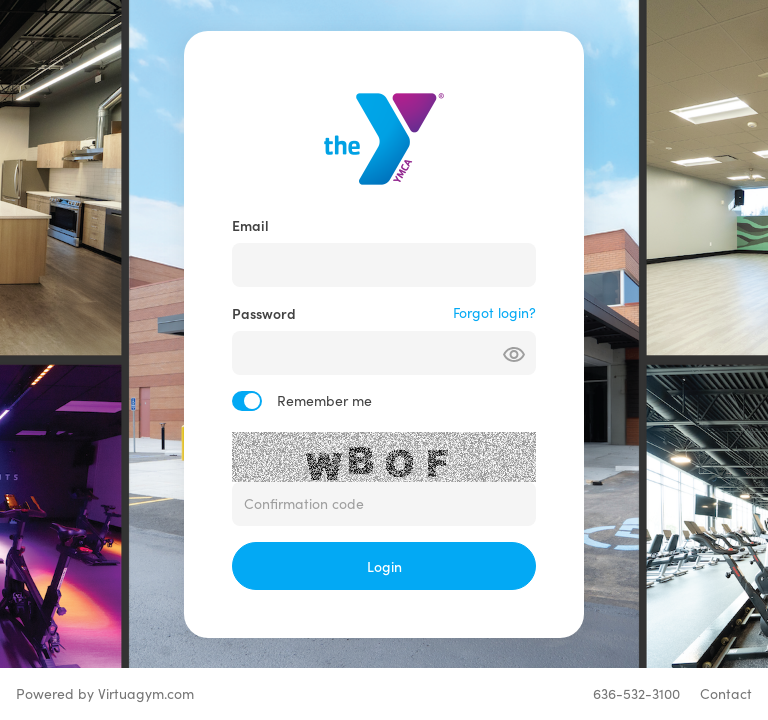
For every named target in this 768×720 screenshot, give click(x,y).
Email (250, 225)
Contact (726, 693)
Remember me (324, 400)
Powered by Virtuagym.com (105, 693)
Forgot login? (494, 312)
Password (264, 313)
